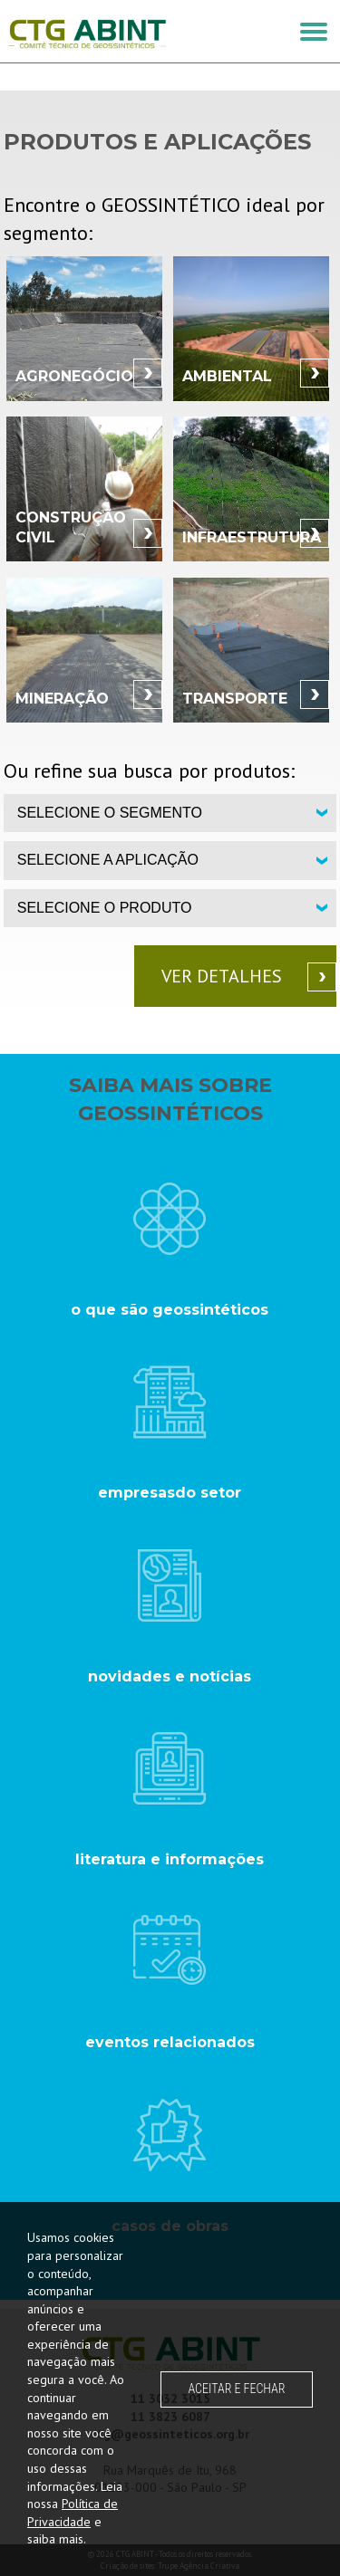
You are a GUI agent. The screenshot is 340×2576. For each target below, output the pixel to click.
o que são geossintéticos (169, 1309)
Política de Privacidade (72, 2512)
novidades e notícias (169, 1676)
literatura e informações (169, 1859)
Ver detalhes (221, 976)
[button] (313, 31)
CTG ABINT (87, 34)
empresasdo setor (169, 1492)
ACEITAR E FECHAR (237, 2388)
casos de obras (170, 2226)
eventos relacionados (170, 2042)
